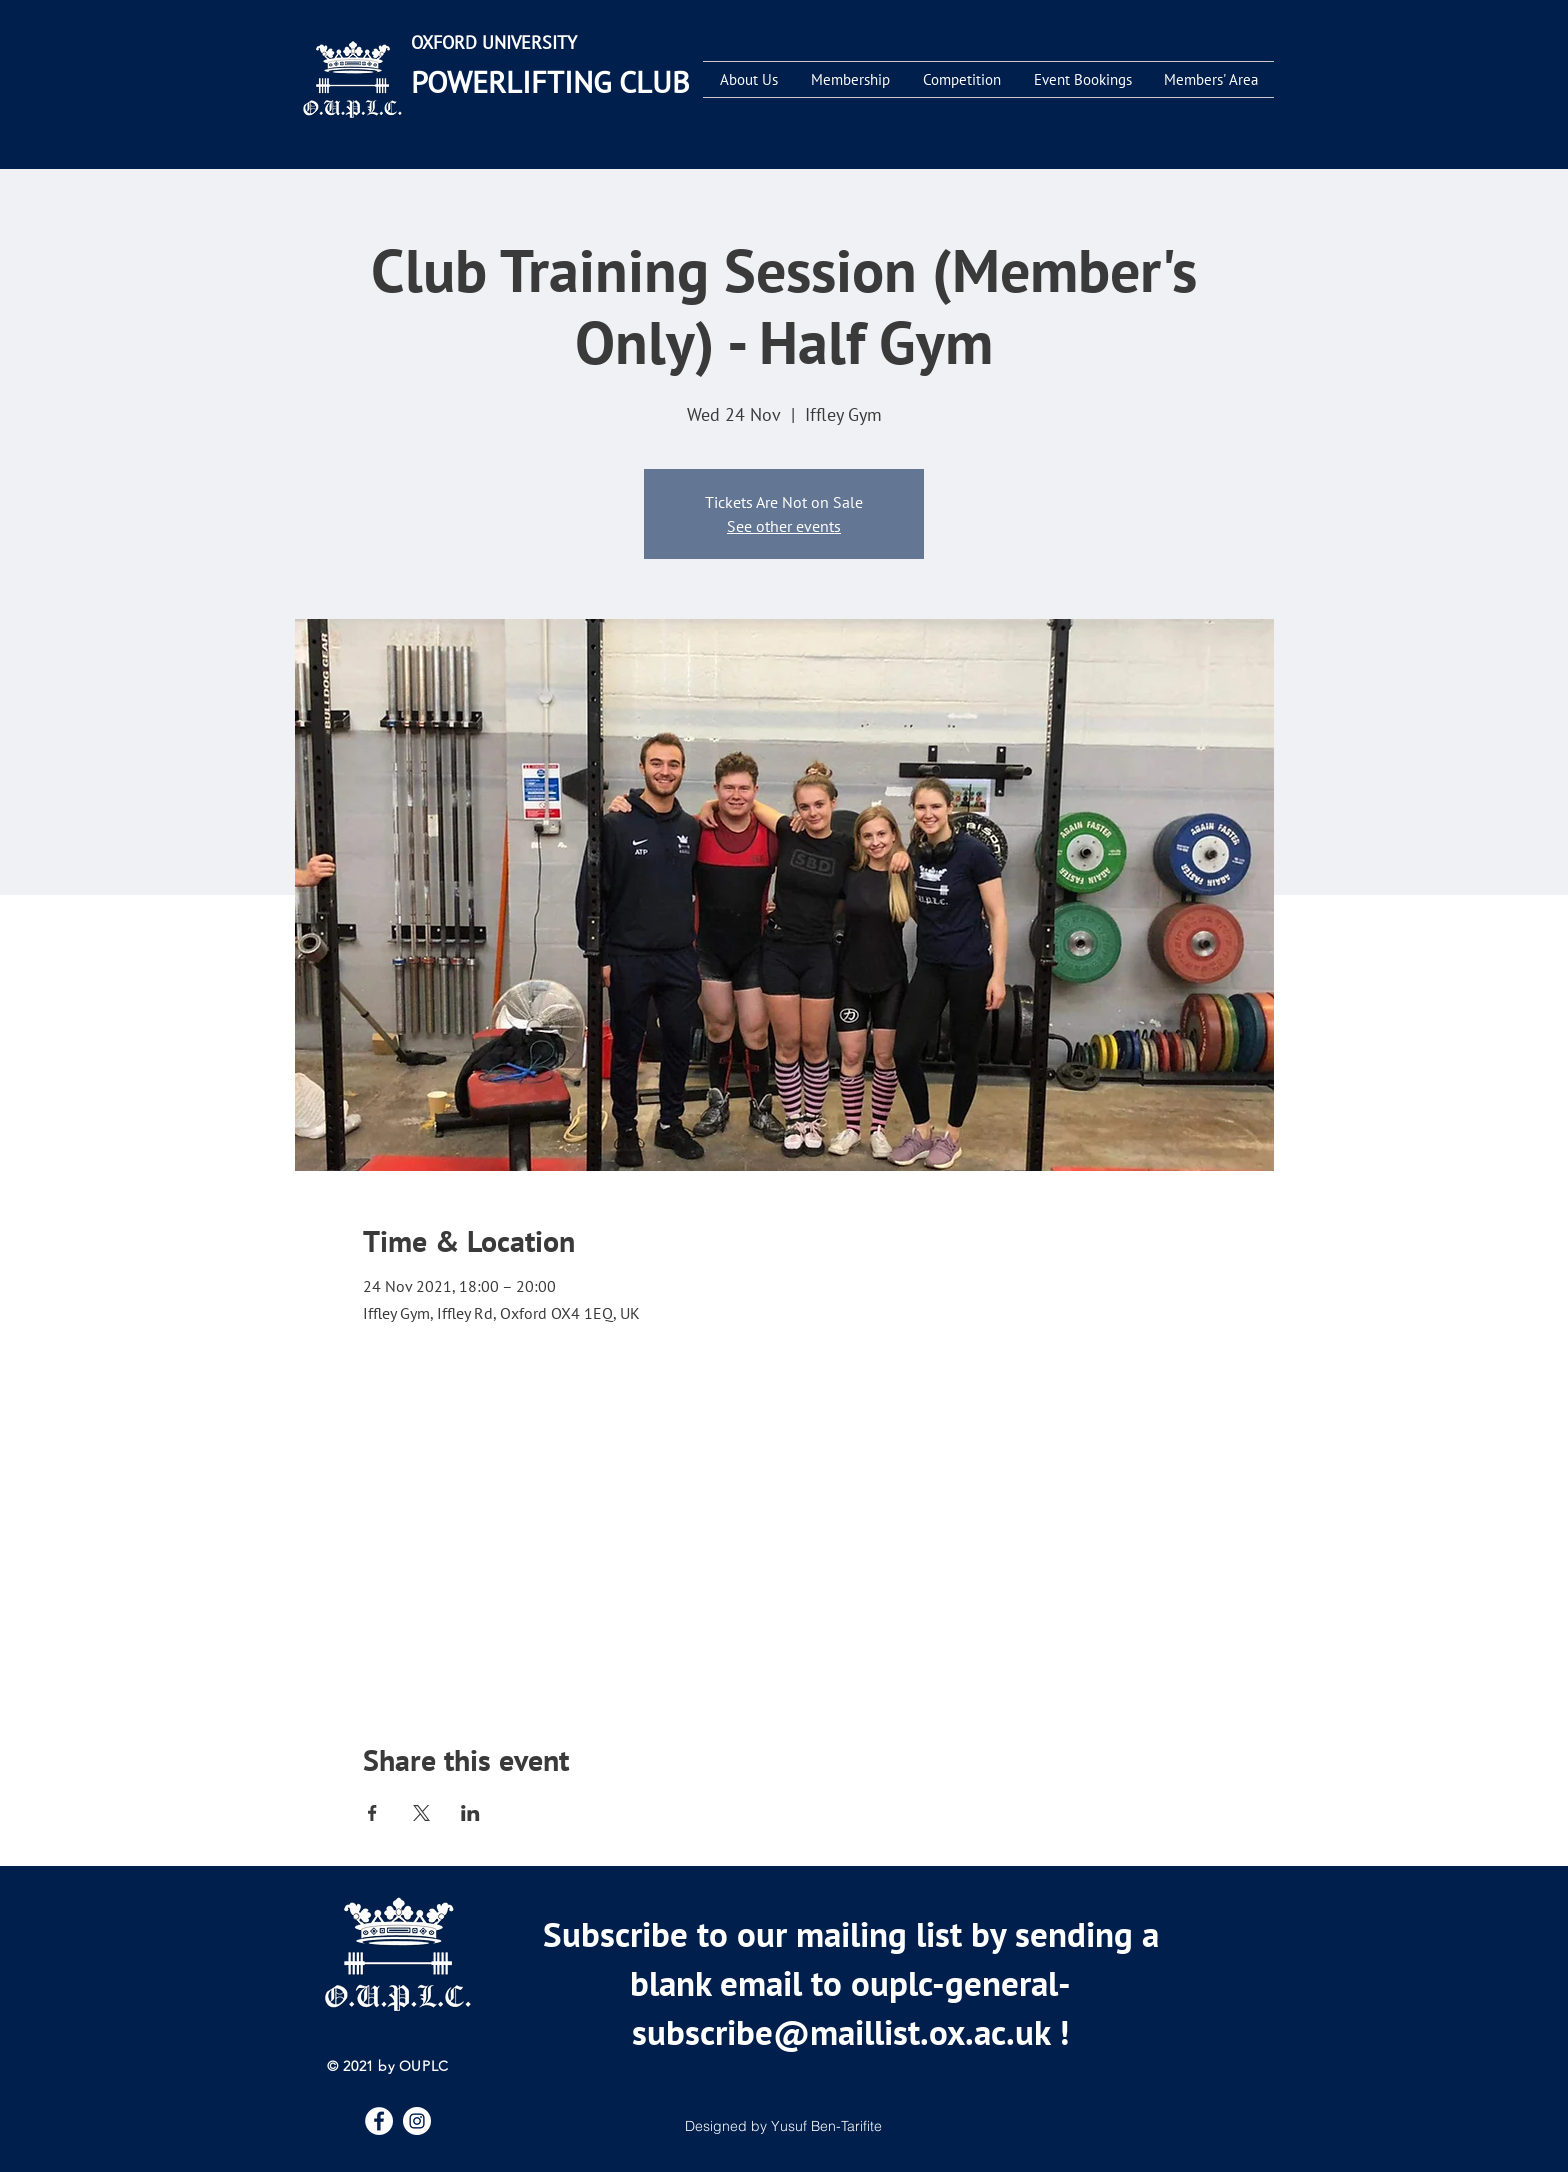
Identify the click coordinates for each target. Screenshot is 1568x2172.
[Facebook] (379, 2121)
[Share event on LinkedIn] (470, 1813)
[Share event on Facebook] (372, 1813)
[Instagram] (417, 2121)
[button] (748, 79)
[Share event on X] (421, 1813)
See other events (784, 526)
